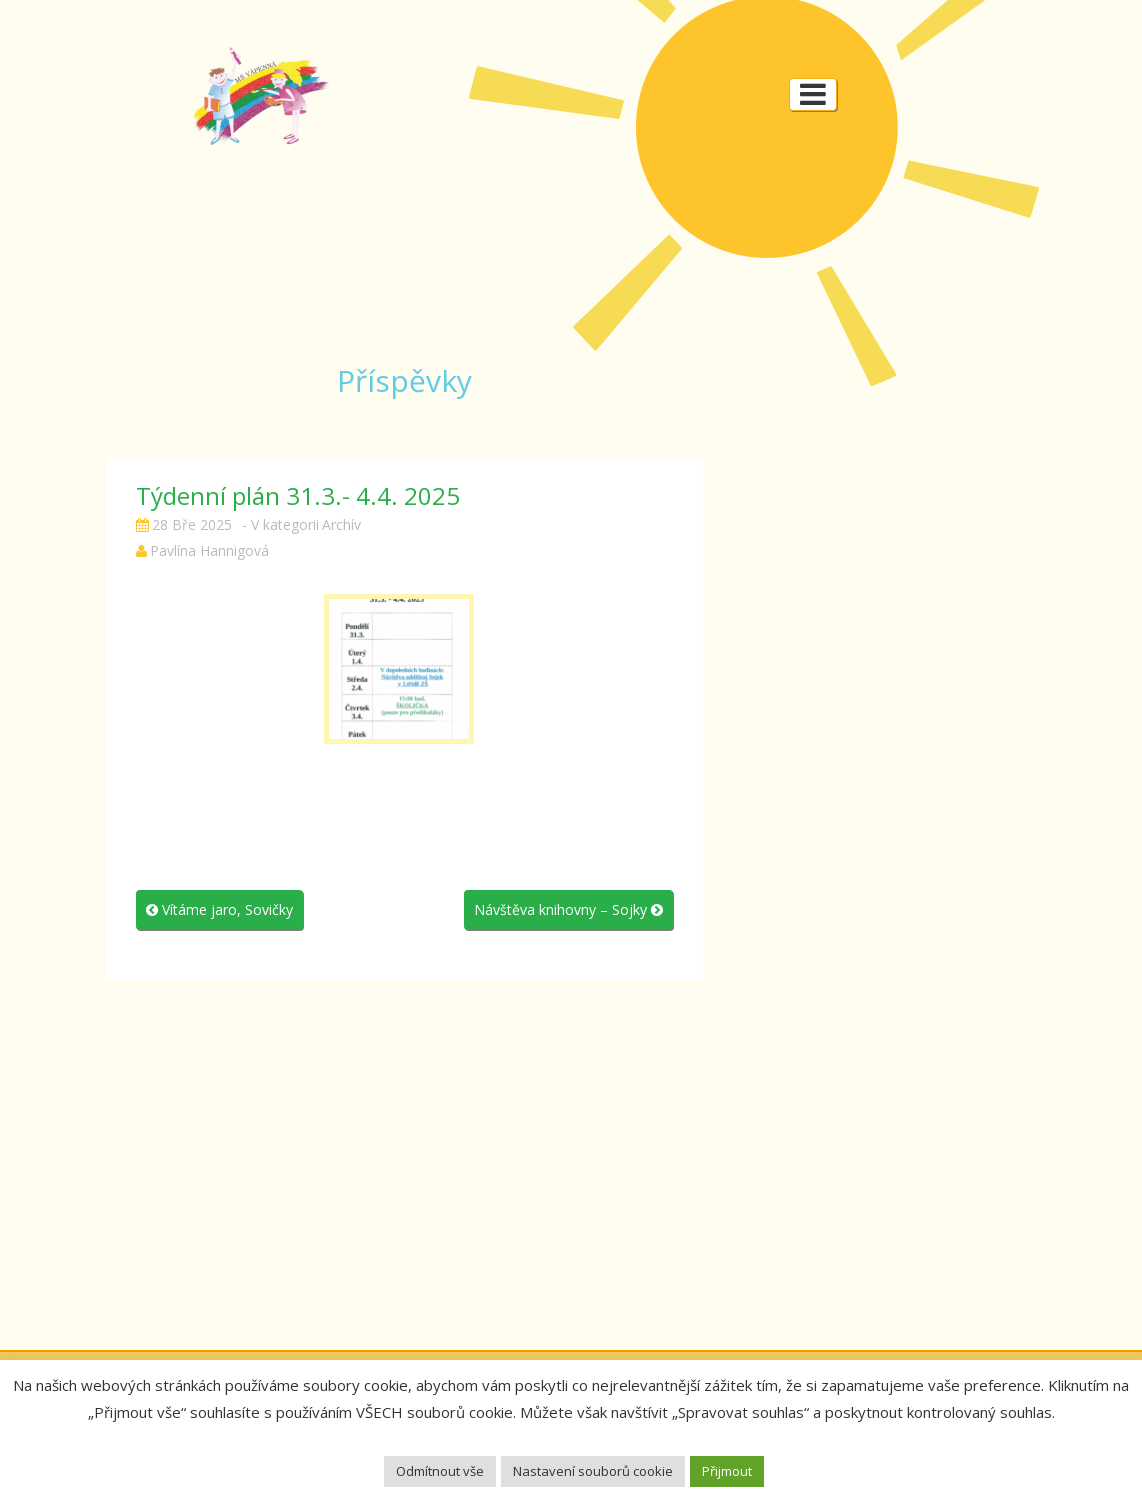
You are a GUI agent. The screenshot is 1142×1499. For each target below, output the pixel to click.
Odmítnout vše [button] (440, 1471)
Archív (341, 524)
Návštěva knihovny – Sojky (568, 909)
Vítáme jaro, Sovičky (219, 909)
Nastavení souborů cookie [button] (593, 1471)
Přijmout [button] (727, 1471)
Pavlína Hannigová (209, 550)
